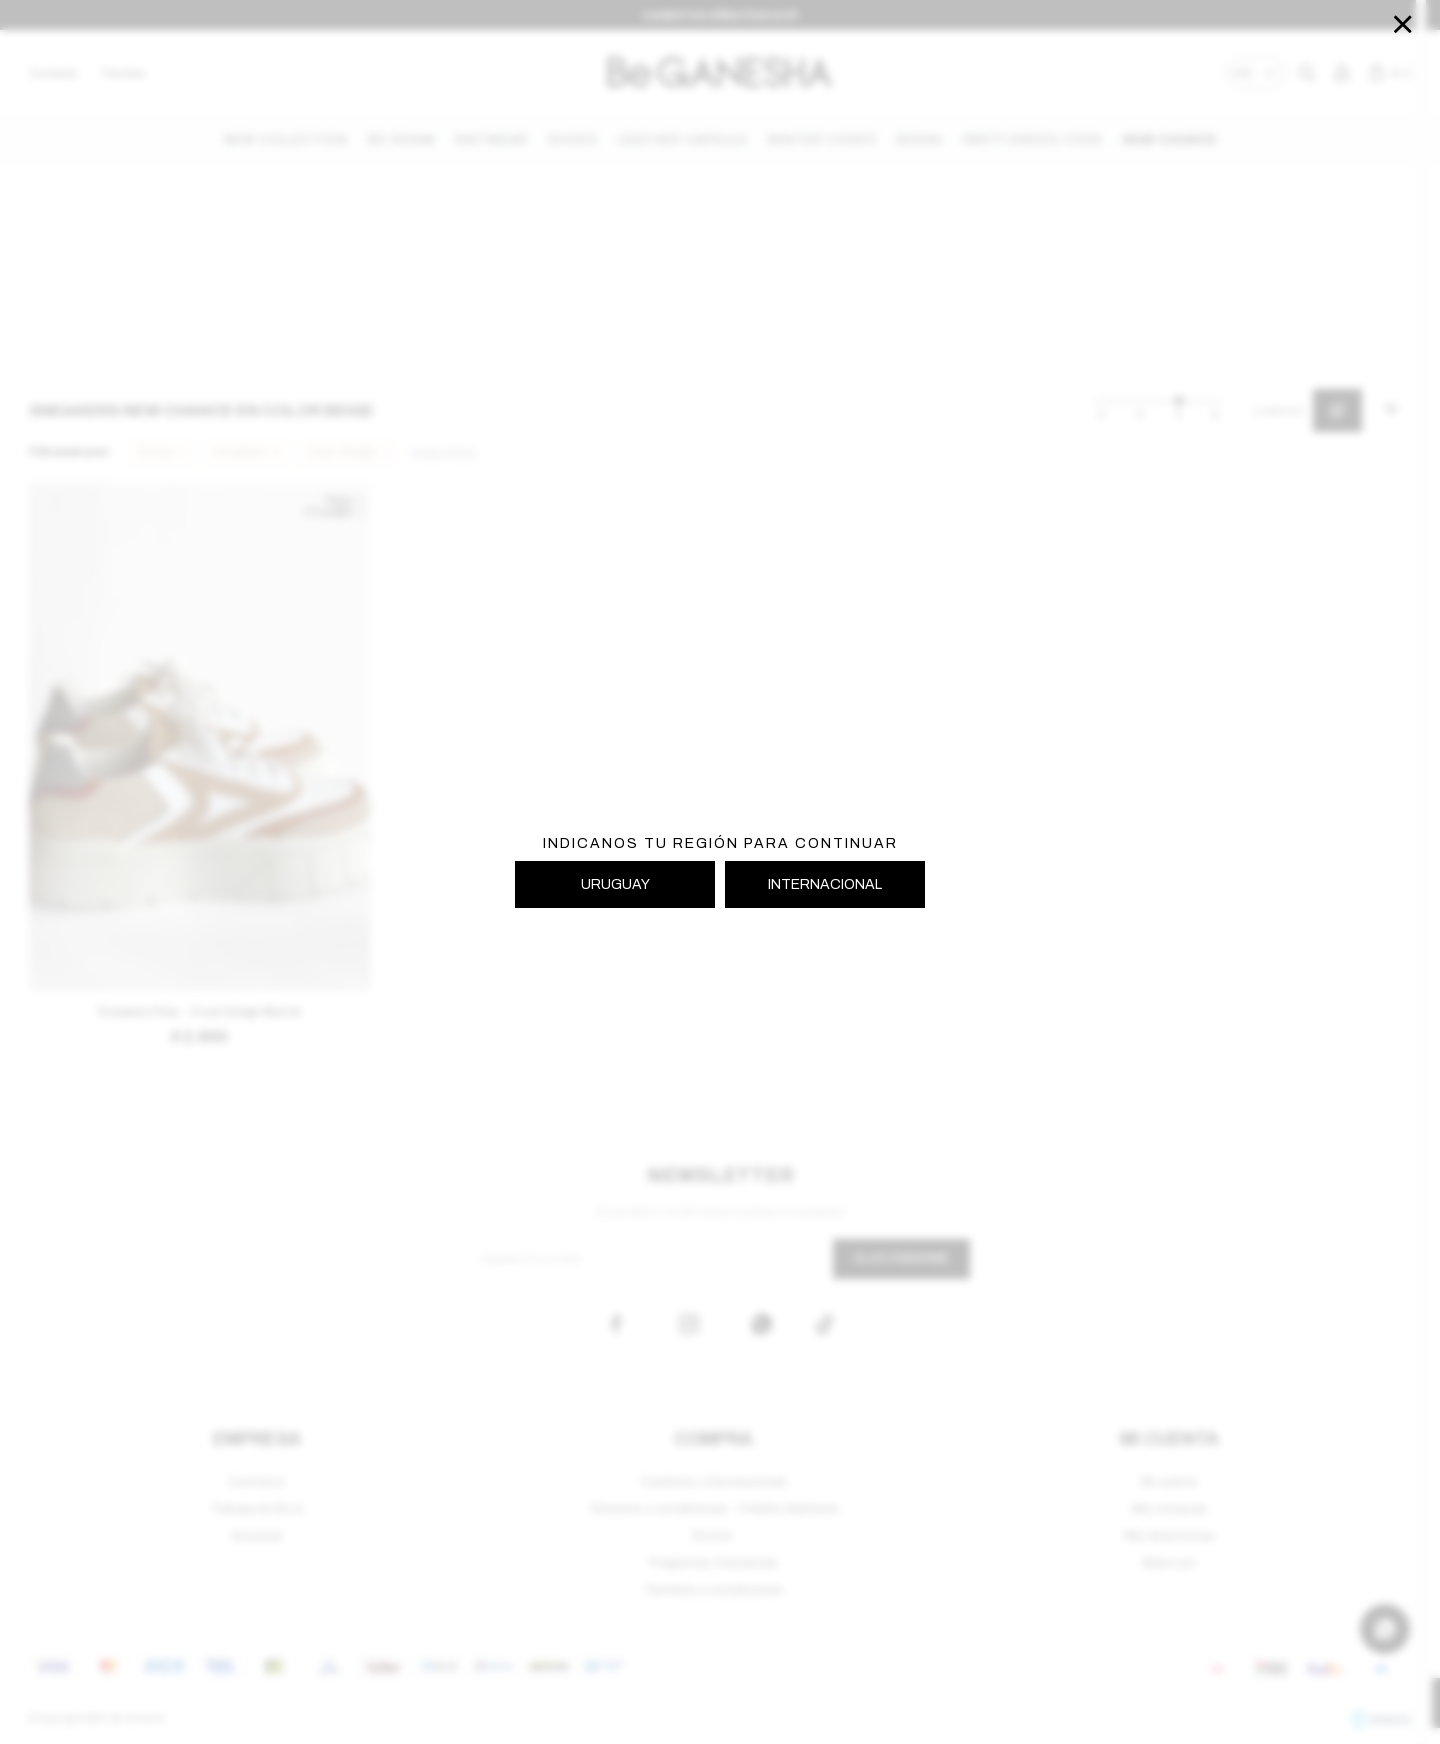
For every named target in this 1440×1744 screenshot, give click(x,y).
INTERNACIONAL (825, 884)
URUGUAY (615, 884)
